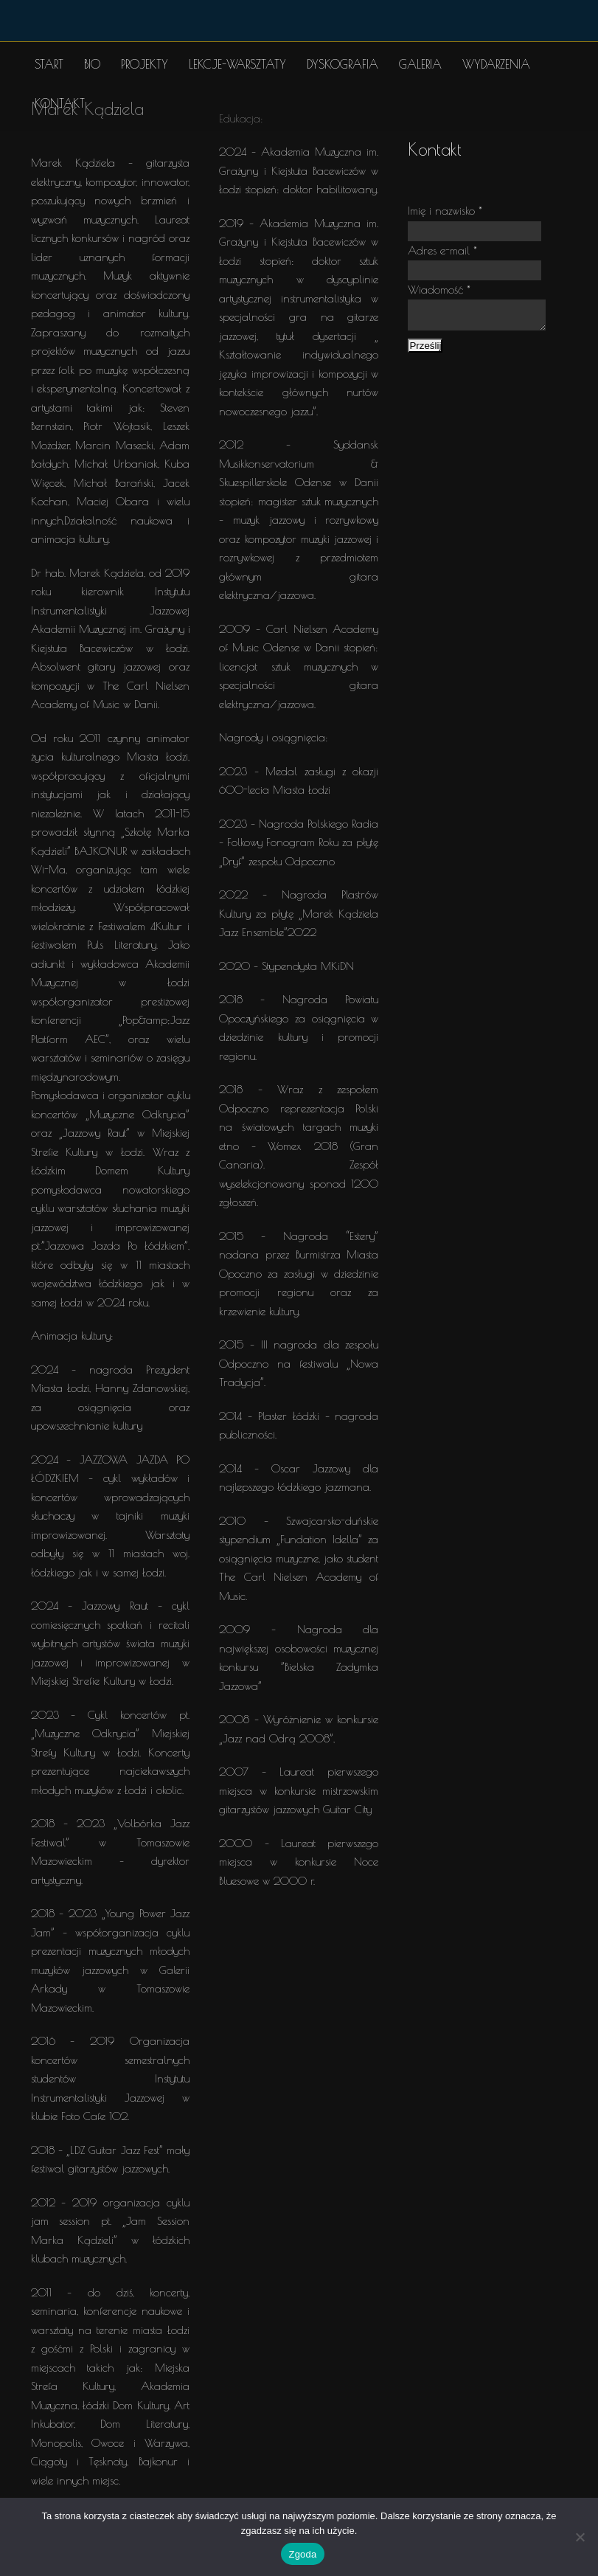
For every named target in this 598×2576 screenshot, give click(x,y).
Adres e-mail (442, 250)
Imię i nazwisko (445, 210)
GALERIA (420, 64)
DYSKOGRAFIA (342, 64)
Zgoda (302, 2554)
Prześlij (425, 350)
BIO (92, 64)
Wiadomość (439, 289)
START (49, 64)
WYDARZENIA (496, 64)
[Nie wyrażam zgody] (579, 2537)
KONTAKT (60, 103)
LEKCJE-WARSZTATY (237, 64)
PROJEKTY (144, 64)
